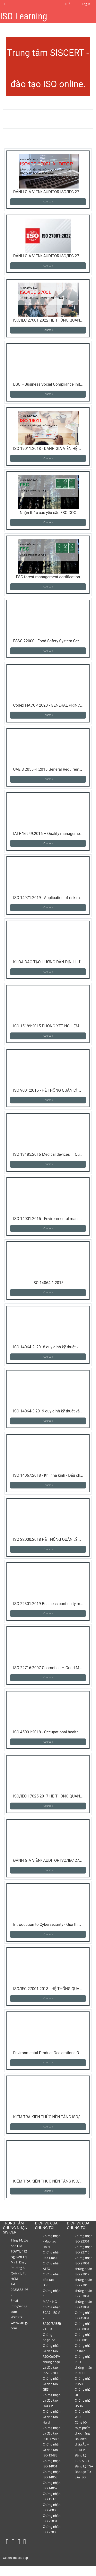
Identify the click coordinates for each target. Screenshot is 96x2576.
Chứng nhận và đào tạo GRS (52, 2384)
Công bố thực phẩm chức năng (83, 2428)
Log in (86, 4)
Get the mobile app (15, 2558)
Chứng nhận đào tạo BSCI (52, 2279)
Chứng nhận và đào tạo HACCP (52, 2400)
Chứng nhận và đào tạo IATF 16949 (52, 2433)
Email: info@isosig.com (19, 2306)
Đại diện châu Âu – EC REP (82, 2444)
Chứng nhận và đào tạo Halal (52, 2417)
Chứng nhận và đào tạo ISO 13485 (52, 2449)
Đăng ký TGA (84, 2466)
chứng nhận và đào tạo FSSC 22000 (51, 2367)
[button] (69, 4)
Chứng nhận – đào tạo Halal (52, 2241)
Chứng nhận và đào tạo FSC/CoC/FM (52, 2351)
